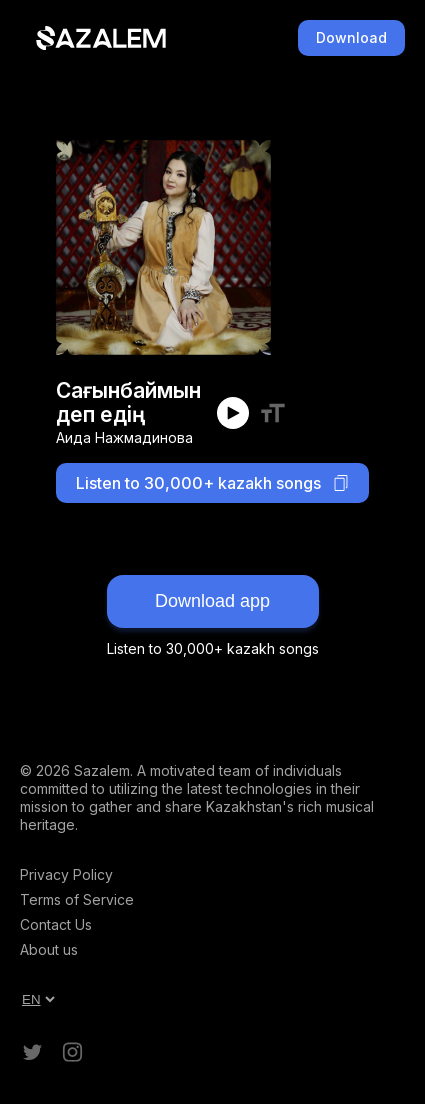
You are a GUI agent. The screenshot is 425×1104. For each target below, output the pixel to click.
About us (49, 949)
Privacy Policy (66, 874)
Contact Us (56, 924)
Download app (212, 601)
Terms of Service (77, 899)
